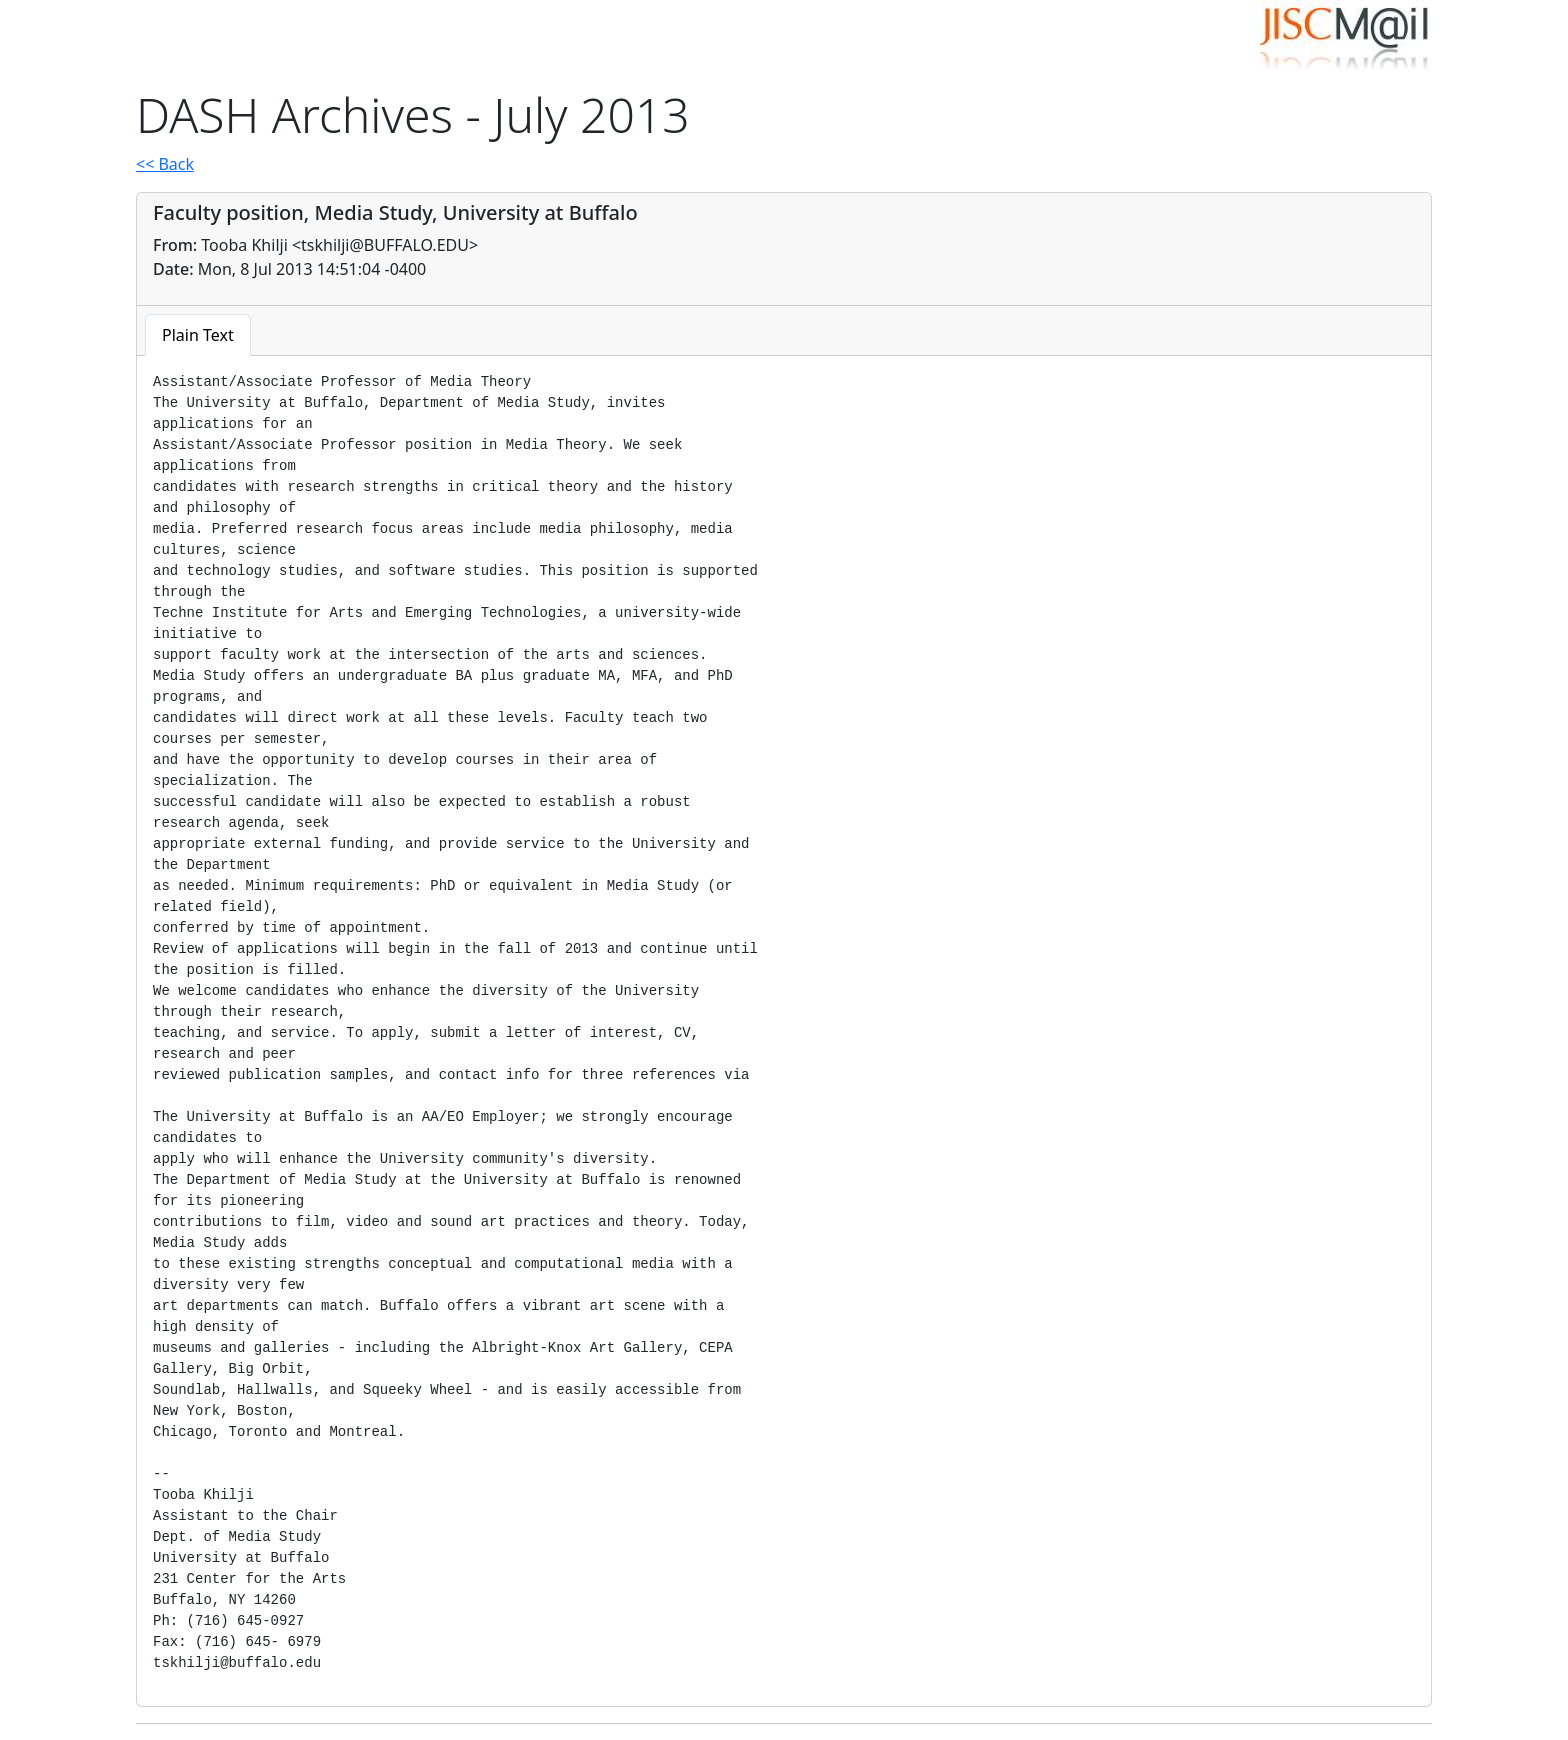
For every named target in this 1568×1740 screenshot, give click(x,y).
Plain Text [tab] (198, 335)
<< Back (165, 164)
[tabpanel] (784, 1023)
